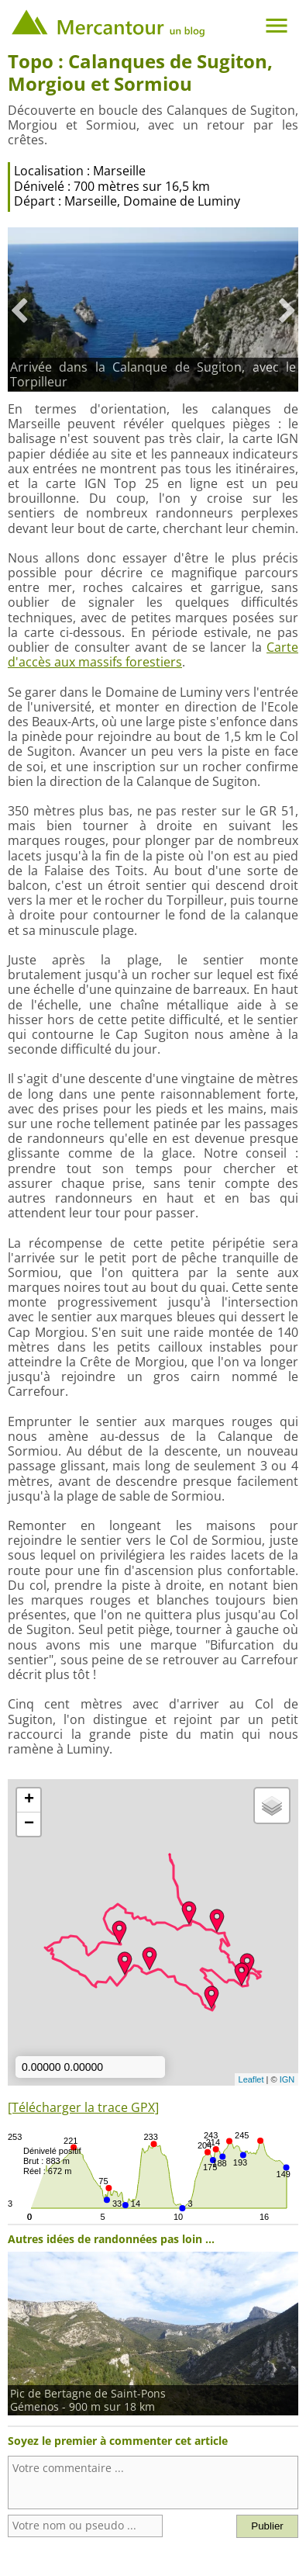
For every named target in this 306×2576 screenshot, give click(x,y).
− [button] (29, 1824)
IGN (287, 2079)
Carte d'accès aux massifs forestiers (153, 654)
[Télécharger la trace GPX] (83, 2107)
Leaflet (251, 2079)
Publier (267, 2526)
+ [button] (29, 1800)
